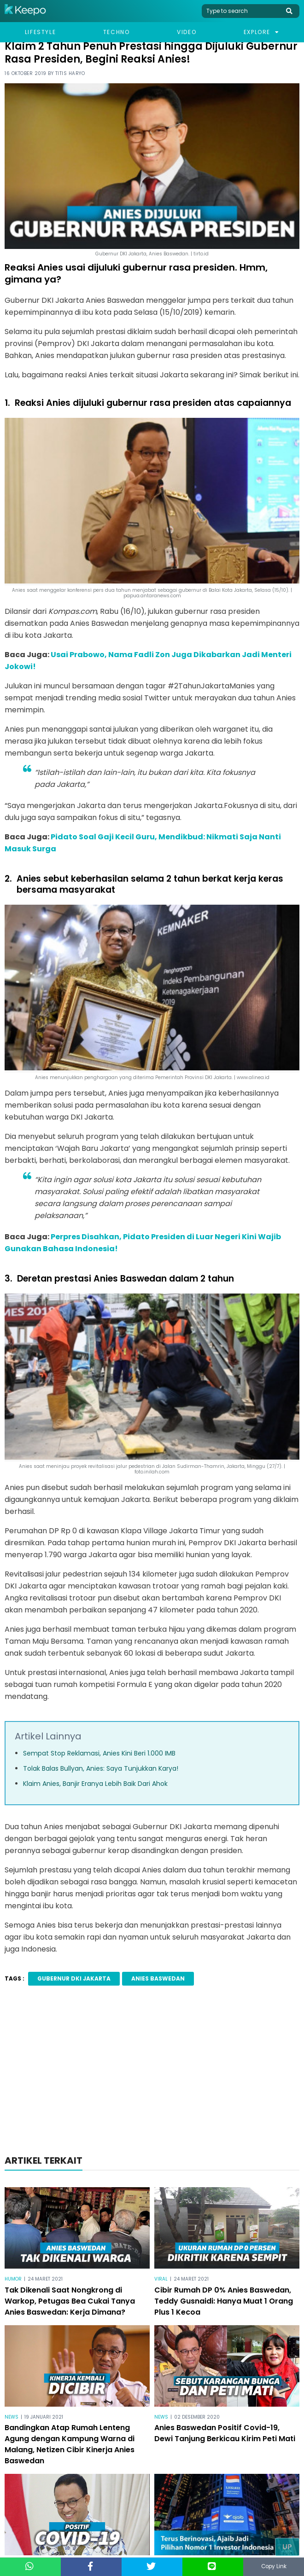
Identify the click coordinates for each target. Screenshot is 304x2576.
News (11, 2417)
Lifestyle (40, 32)
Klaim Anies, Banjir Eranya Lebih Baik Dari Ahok (95, 1783)
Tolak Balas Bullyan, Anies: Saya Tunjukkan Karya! (100, 1768)
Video (186, 32)
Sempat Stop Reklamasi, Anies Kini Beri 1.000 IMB (99, 1753)
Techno (116, 32)
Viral (161, 2279)
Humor (13, 2279)
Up (287, 2546)
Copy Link (273, 2566)
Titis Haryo (70, 73)
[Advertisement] (152, 2073)
